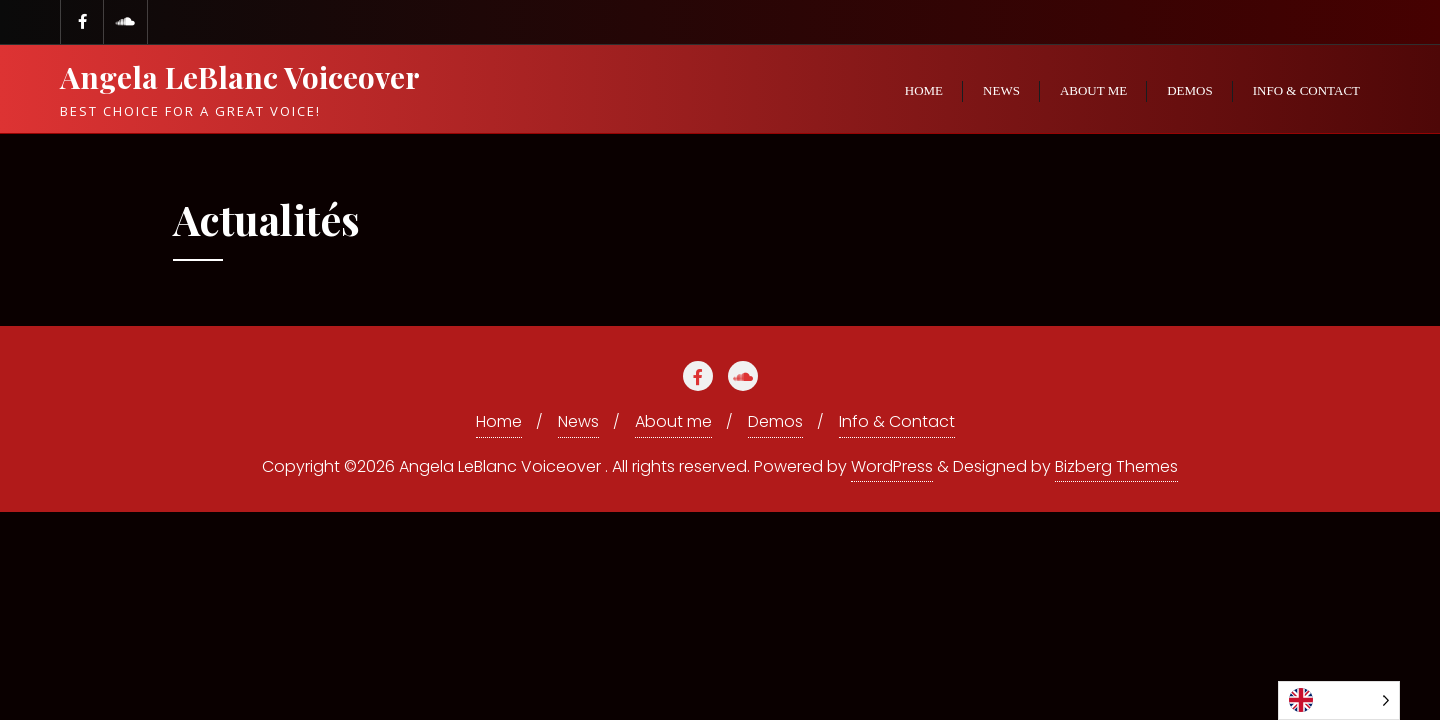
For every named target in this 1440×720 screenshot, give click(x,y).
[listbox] (1339, 700)
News (578, 421)
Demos (775, 421)
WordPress (892, 466)
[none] (1339, 700)
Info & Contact (897, 421)
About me (673, 421)
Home (499, 421)
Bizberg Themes (1116, 466)
